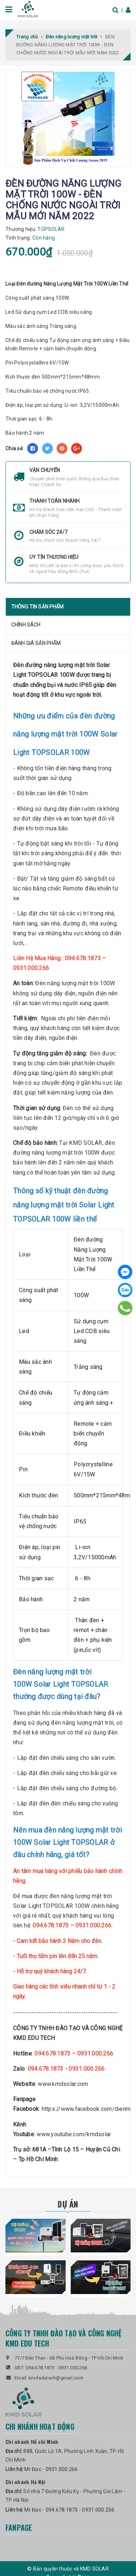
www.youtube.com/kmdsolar (74, 2134)
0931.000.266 (72, 2367)
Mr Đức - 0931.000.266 (51, 2469)
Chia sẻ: (14, 448)
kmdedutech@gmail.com (56, 2378)
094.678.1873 (40, 2367)
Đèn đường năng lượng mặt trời (54, 665)
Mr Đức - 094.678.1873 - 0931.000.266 (69, 2510)
